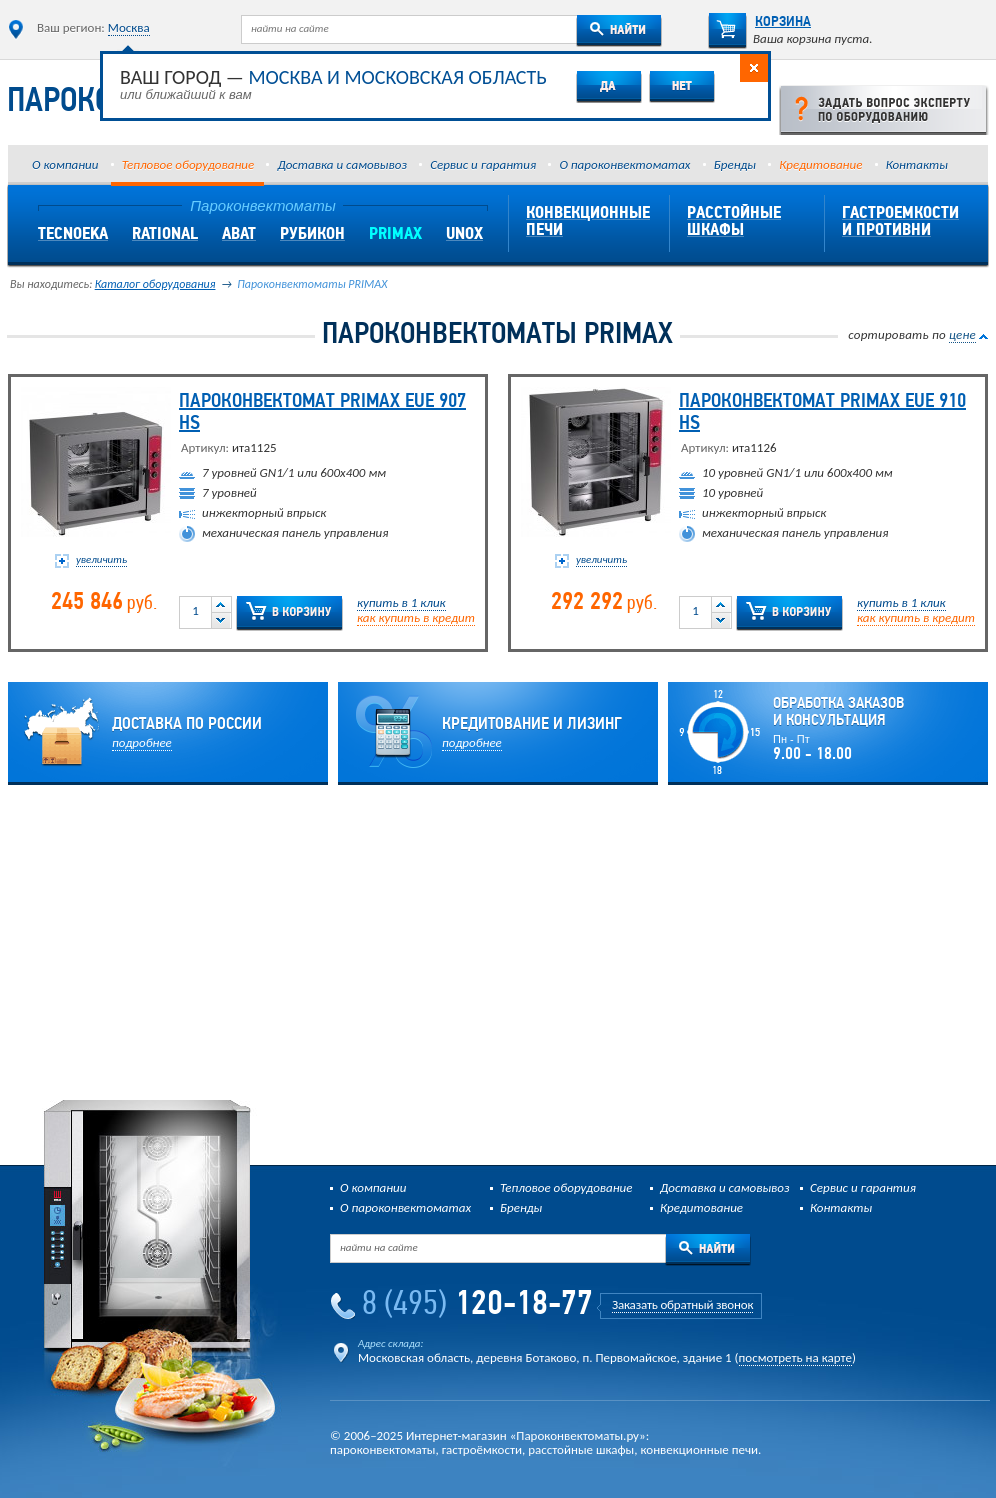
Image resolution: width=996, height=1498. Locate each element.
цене (962, 334)
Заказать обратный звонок (682, 1304)
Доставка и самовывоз (341, 164)
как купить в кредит (416, 617)
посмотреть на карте (795, 1357)
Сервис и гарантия (483, 164)
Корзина (759, 22)
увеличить (101, 559)
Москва (129, 27)
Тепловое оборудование (188, 164)
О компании (65, 164)
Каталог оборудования (155, 284)
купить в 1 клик (401, 602)
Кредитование (820, 164)
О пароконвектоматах (624, 164)
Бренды (735, 164)
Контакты (917, 164)
